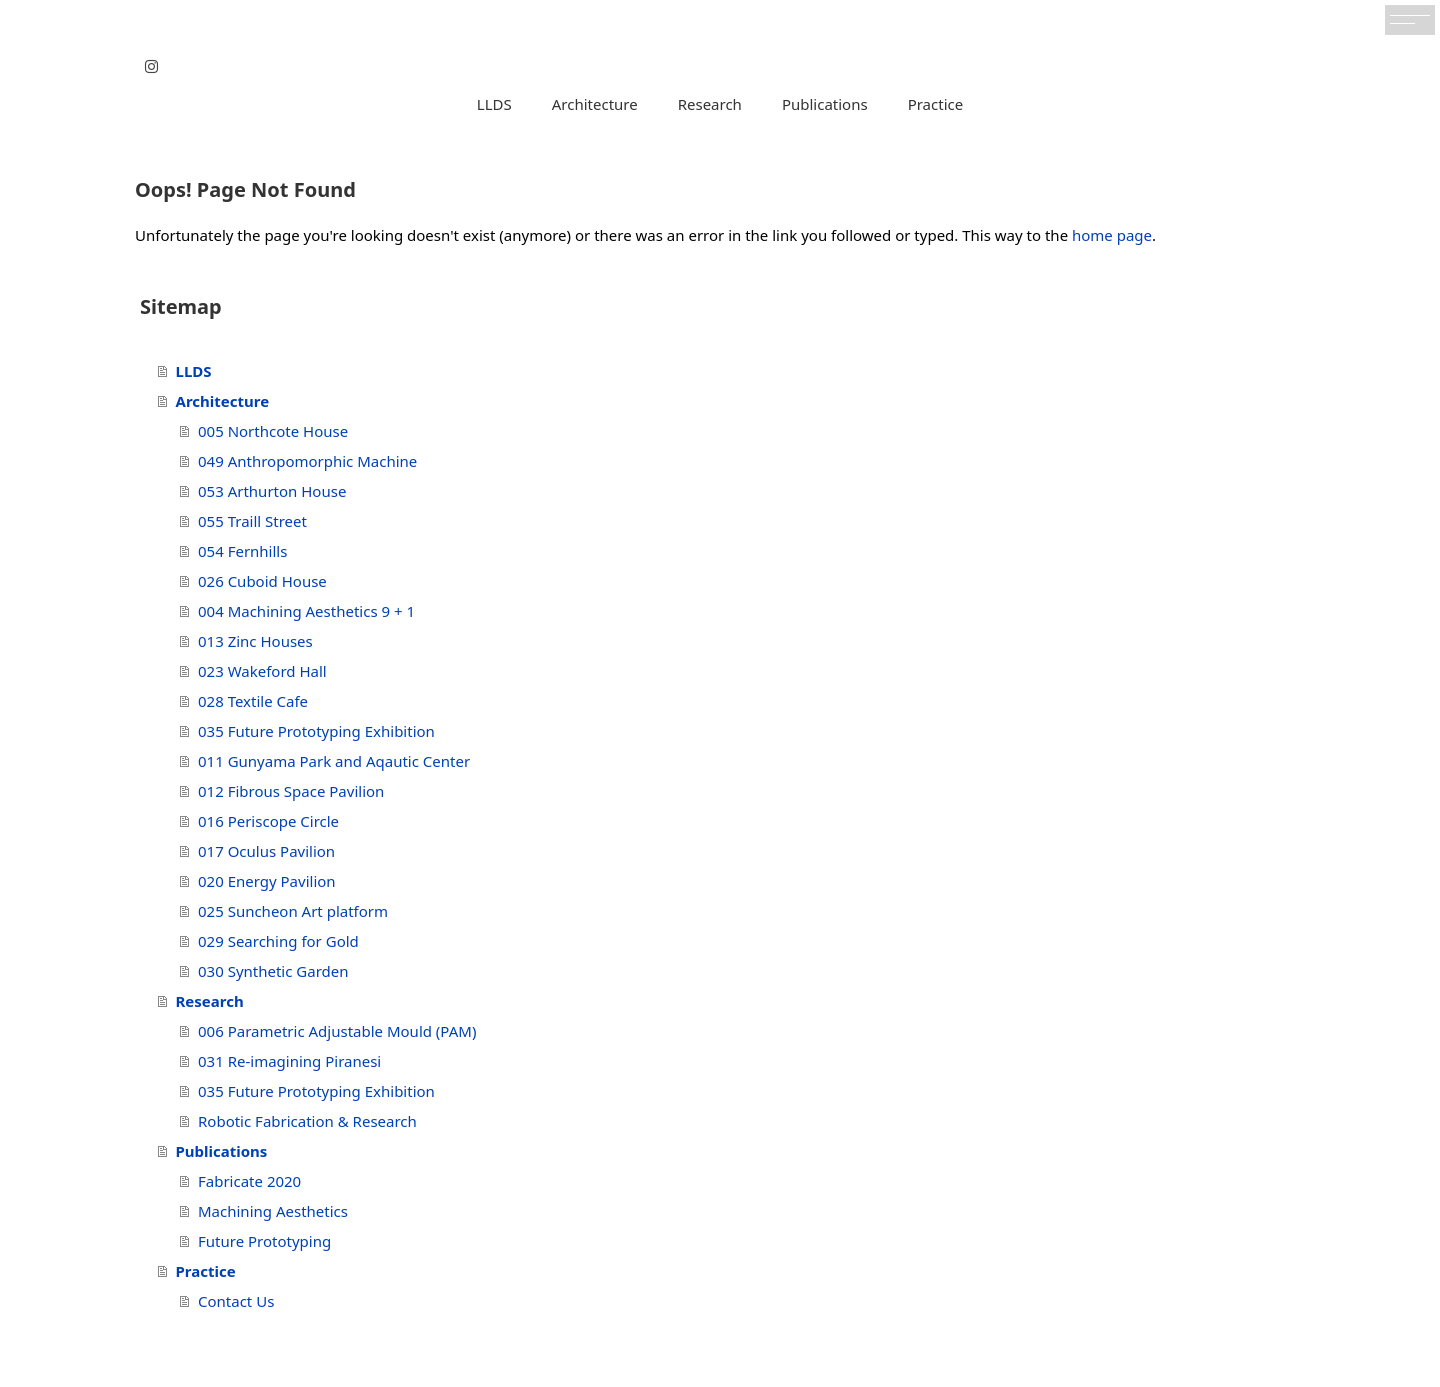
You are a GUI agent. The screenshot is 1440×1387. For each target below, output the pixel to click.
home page (1112, 235)
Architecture (595, 104)
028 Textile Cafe (253, 701)
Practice (936, 104)
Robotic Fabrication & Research (307, 1121)
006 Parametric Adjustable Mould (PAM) (337, 1031)
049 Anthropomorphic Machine (307, 461)
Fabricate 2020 (249, 1181)
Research (710, 104)
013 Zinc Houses (255, 641)
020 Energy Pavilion (267, 881)
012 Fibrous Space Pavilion (291, 791)
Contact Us (236, 1301)
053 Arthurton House (272, 491)
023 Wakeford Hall (262, 671)
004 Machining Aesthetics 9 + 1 (306, 611)
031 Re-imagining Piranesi (289, 1061)
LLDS (494, 104)
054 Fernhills (242, 551)
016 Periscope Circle (268, 821)
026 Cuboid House (262, 581)
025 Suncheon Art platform (293, 911)
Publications (825, 104)
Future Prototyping (264, 1241)
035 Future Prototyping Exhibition (316, 731)
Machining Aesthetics (273, 1211)
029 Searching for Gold (278, 941)
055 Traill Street (252, 521)
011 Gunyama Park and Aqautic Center (334, 761)
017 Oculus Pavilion (266, 851)
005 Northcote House (273, 431)
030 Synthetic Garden (273, 971)
